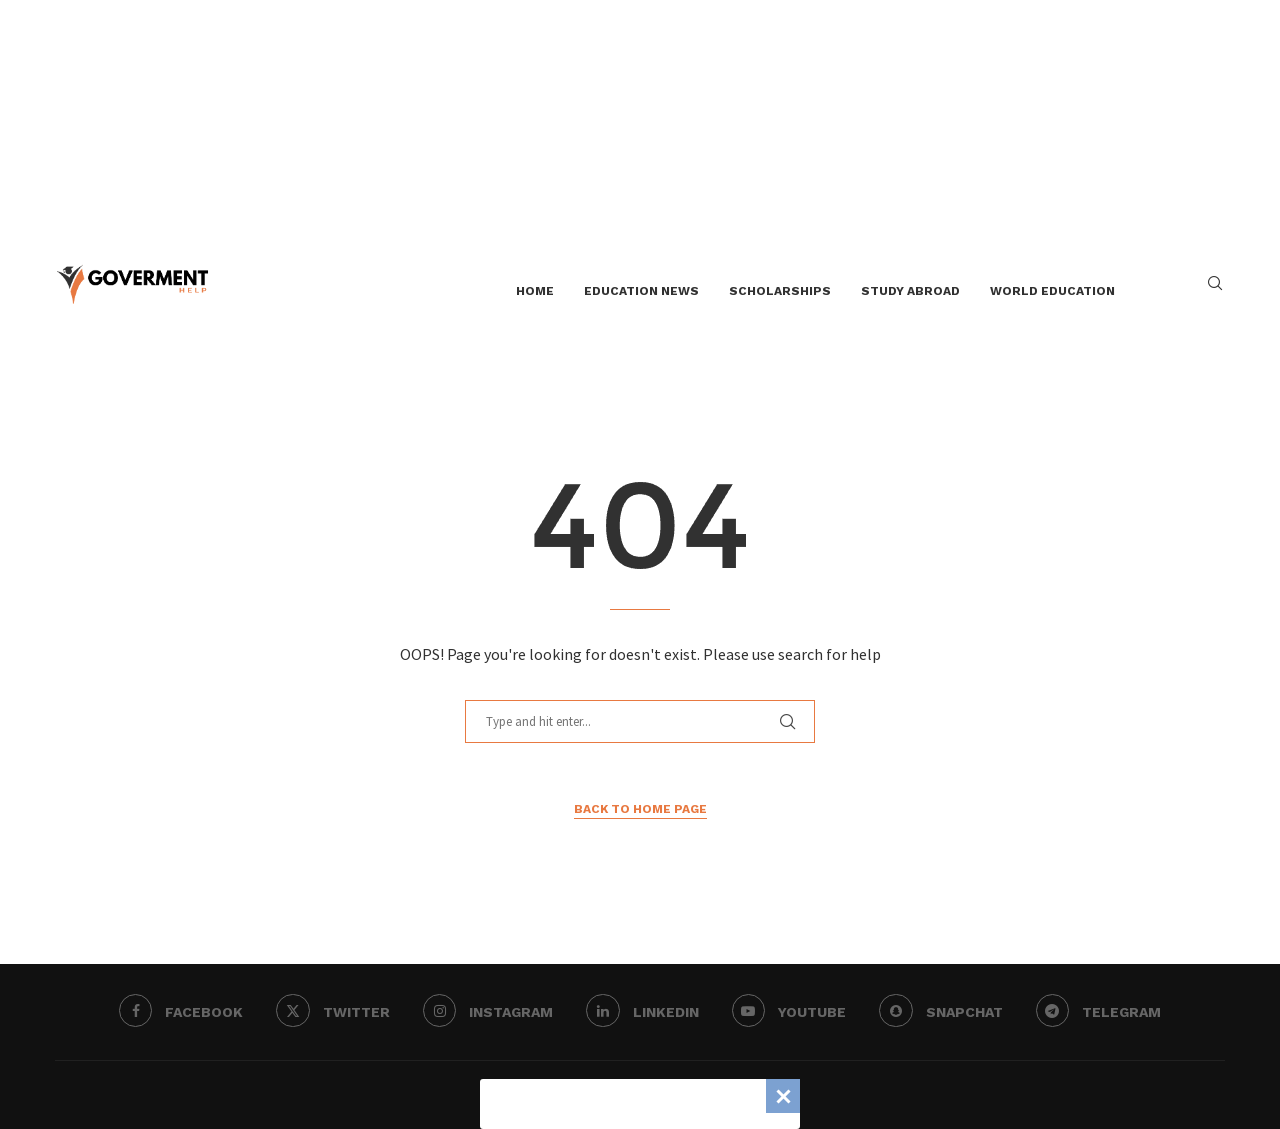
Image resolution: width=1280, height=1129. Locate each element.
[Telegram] (1106, 1012)
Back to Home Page (640, 809)
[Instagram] (485, 1012)
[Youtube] (791, 1012)
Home (535, 291)
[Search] (1215, 291)
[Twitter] (328, 1012)
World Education (1052, 291)
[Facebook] (173, 1012)
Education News (641, 291)
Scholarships (780, 291)
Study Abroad (910, 291)
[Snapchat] (946, 1012)
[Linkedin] (642, 1012)
